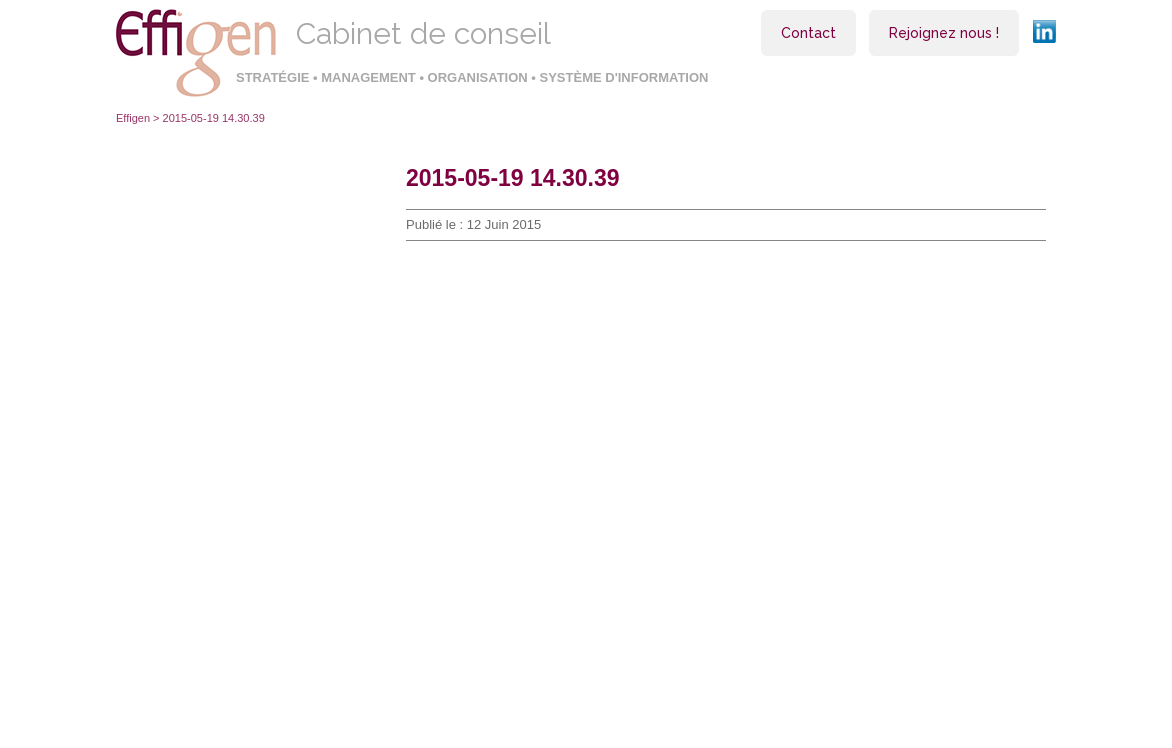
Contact (808, 33)
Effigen (133, 118)
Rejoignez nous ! (944, 33)
